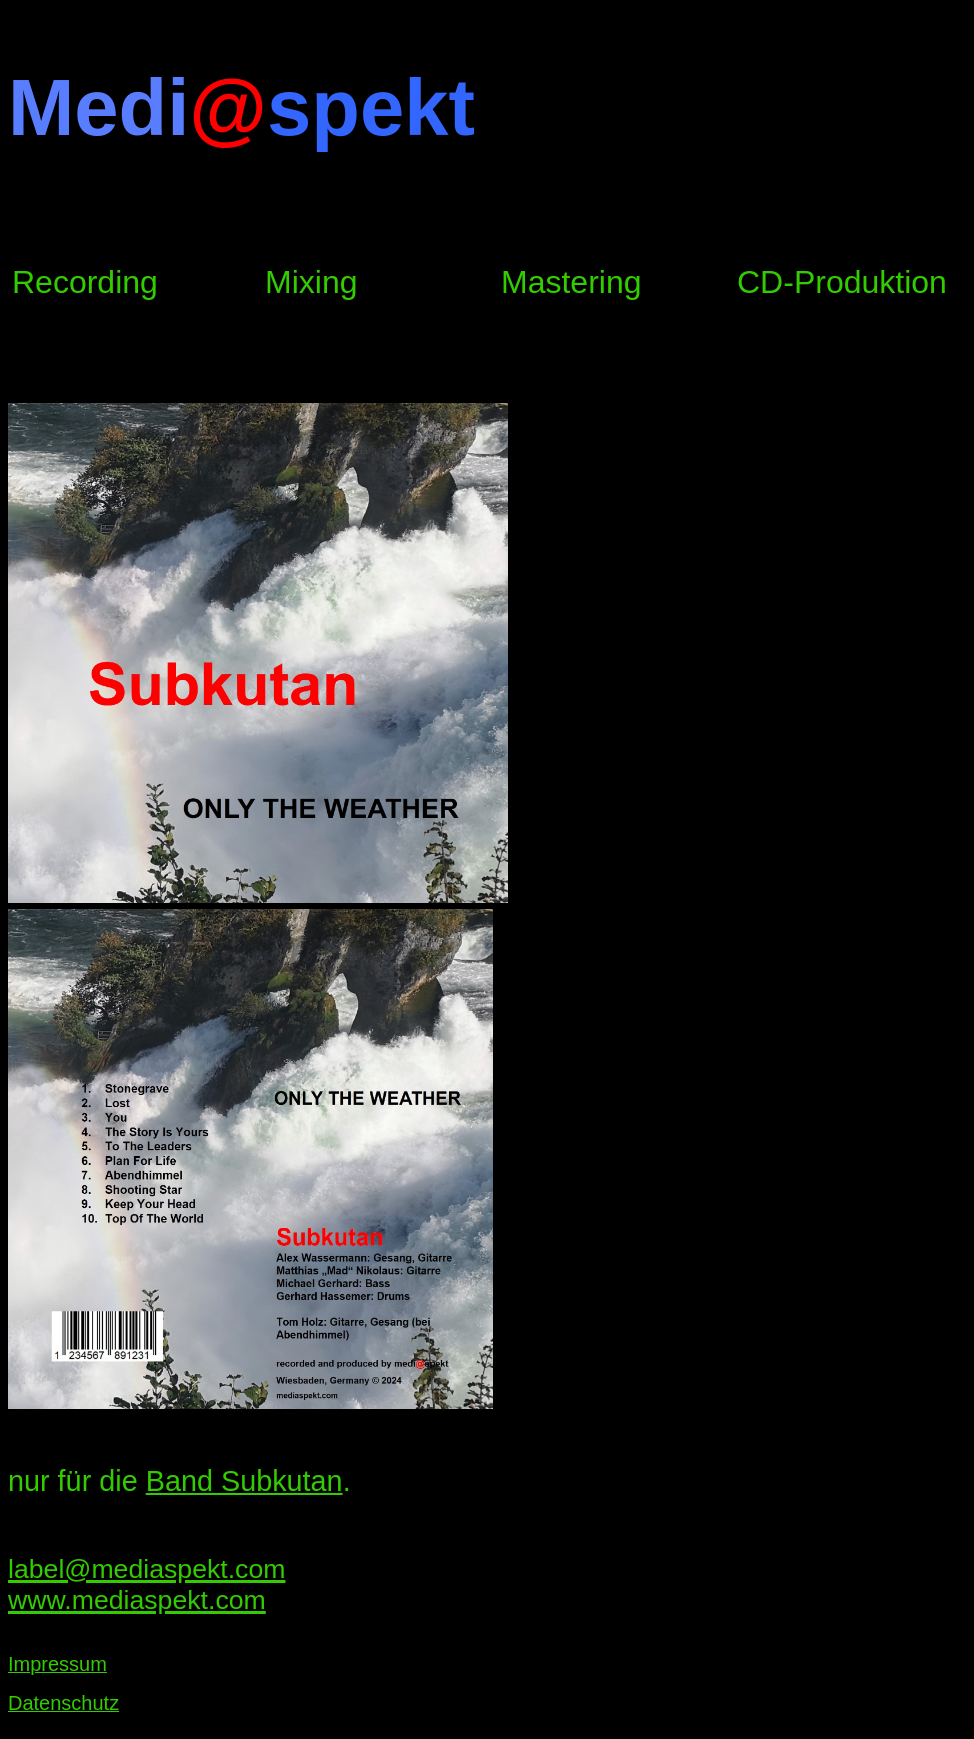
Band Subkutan (244, 1481)
